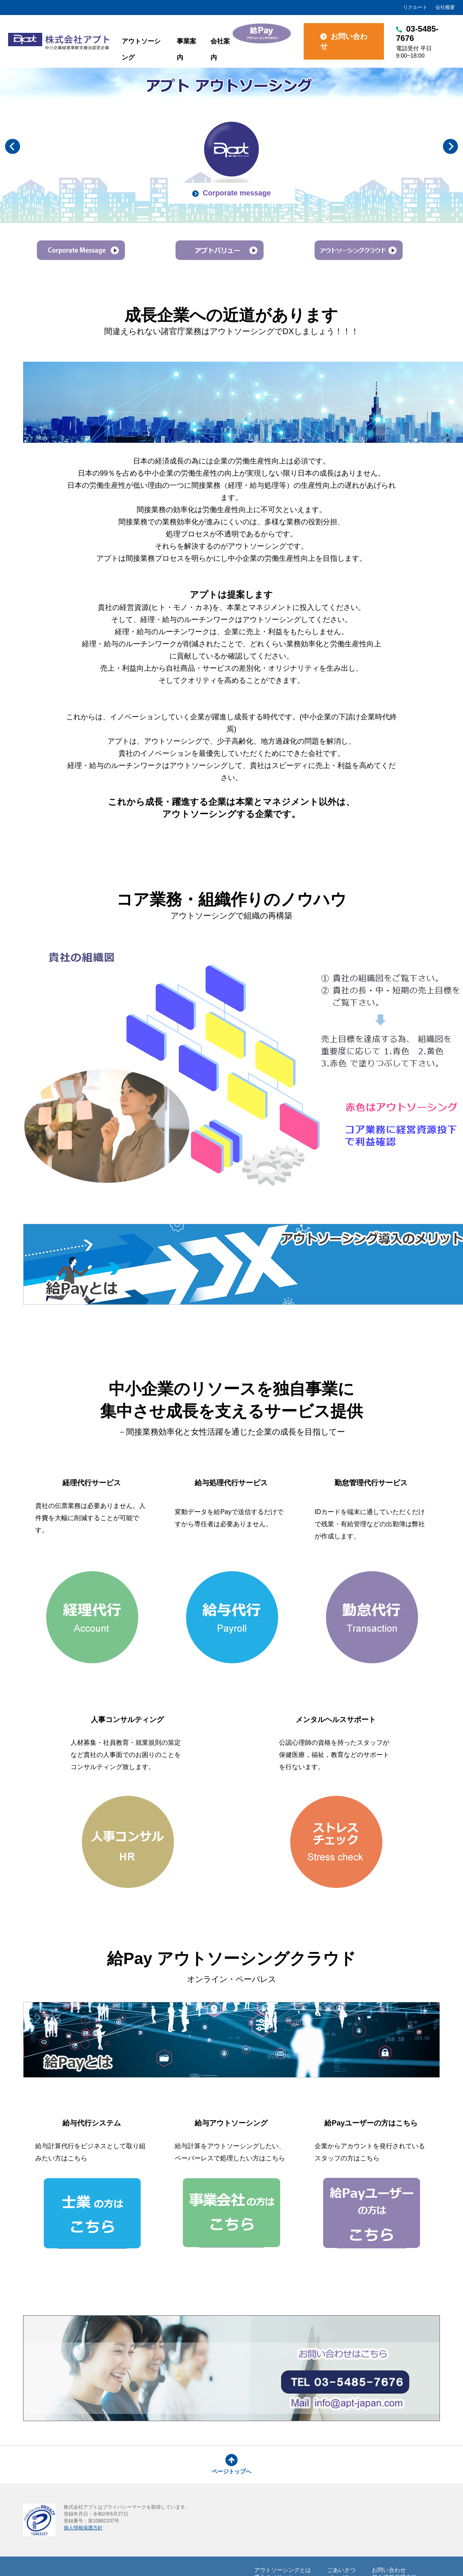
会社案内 (220, 49)
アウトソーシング (141, 49)
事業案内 (186, 49)
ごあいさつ (341, 2570)
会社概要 (445, 7)
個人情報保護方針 (83, 2528)
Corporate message (231, 193)
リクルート (415, 7)
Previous (12, 145)
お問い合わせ (343, 41)
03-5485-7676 (425, 41)
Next (450, 145)
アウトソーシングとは (282, 2570)
